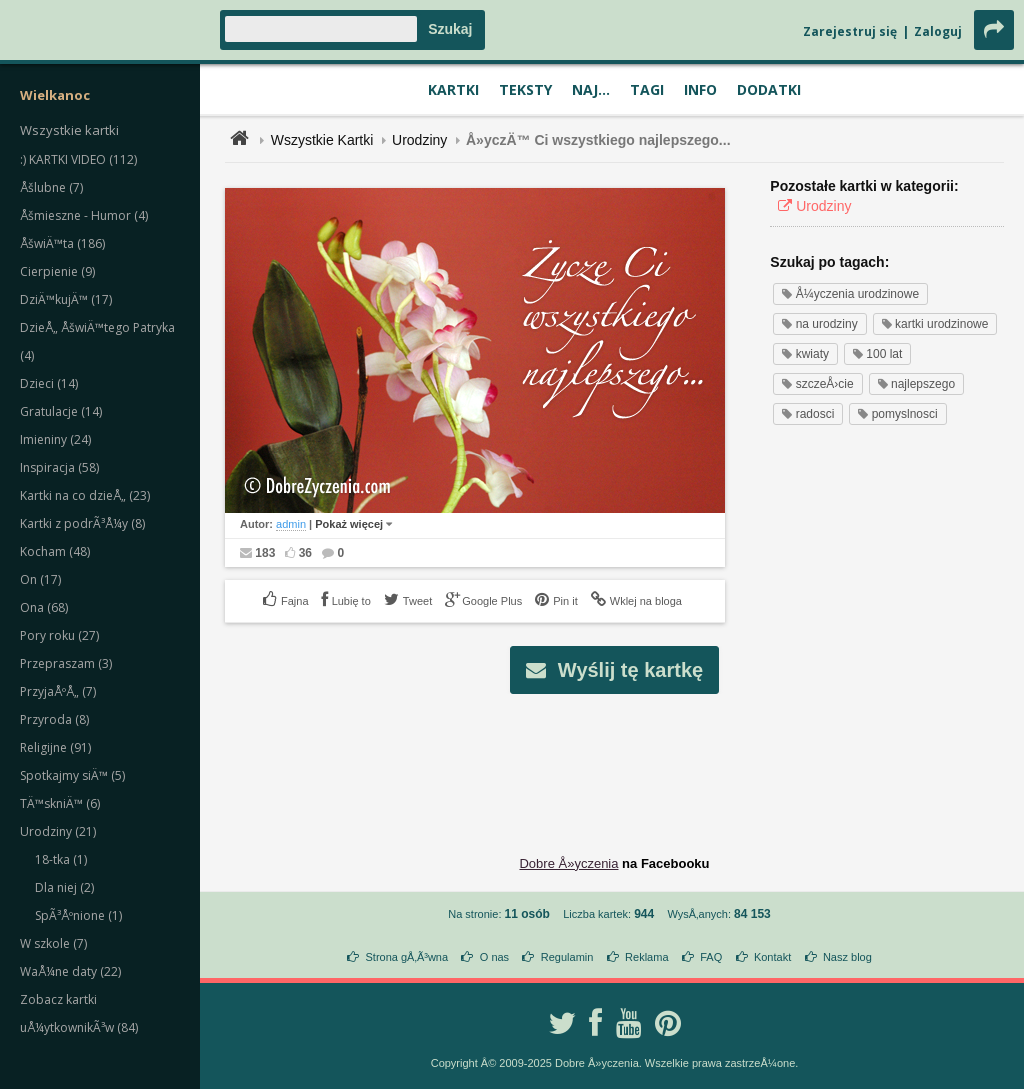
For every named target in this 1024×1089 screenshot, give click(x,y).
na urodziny (819, 324)
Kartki (453, 89)
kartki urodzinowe (935, 324)
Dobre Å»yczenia (568, 863)
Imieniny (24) (55, 439)
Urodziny (419, 140)
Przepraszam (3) (66, 663)
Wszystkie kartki (69, 130)
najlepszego (916, 384)
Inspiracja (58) (59, 467)
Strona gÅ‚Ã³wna (407, 957)
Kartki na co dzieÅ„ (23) (85, 495)
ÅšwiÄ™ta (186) (62, 243)
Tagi (647, 89)
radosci (808, 414)
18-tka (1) (61, 859)
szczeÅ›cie (817, 384)
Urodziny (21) (58, 831)
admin (291, 524)
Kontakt (772, 957)
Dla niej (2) (64, 887)
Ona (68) (44, 607)
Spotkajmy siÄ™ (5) (72, 775)
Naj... (591, 89)
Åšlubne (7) (51, 187)
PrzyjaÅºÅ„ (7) (58, 691)
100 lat (877, 354)
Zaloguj (938, 31)
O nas (494, 957)
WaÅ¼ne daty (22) (70, 971)
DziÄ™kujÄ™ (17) (66, 299)
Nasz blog (847, 957)
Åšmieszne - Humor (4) (84, 215)
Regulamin (567, 957)
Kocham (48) (55, 551)
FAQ (711, 957)
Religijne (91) (55, 747)
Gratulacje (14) (61, 411)
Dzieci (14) (49, 383)
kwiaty (805, 354)
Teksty (525, 89)
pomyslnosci (897, 414)
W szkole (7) (53, 943)
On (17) (40, 579)
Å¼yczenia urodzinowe (850, 294)
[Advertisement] (615, 759)
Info (700, 89)
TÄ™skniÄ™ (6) (60, 803)
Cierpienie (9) (57, 271)
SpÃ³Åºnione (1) (78, 915)
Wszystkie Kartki (322, 140)
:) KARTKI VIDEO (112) (78, 159)
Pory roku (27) (59, 635)
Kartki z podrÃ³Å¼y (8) (82, 523)
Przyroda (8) (54, 719)
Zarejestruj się (850, 31)
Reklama (646, 957)
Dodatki (769, 89)
